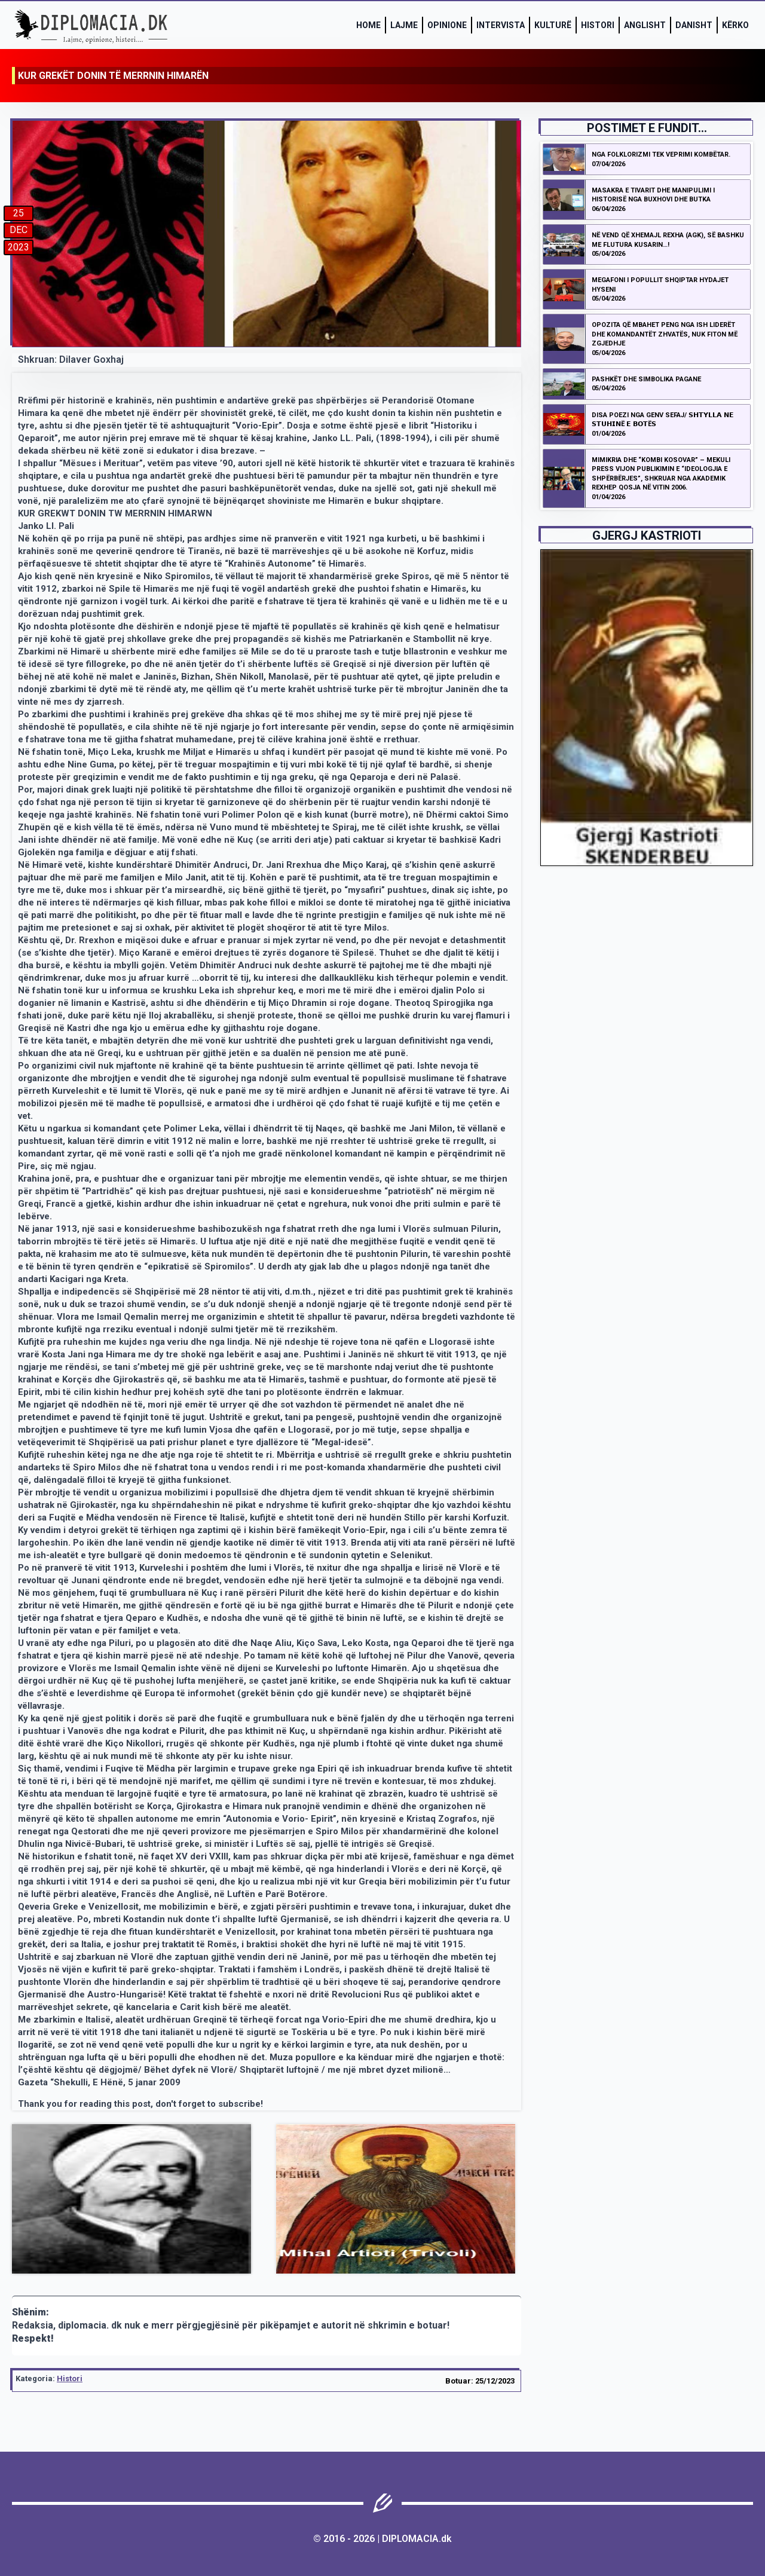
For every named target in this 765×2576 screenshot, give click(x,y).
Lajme (404, 25)
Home (368, 25)
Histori (597, 25)
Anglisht (645, 25)
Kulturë (552, 25)
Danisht (693, 25)
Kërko (735, 25)
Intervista (500, 25)
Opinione (447, 25)
